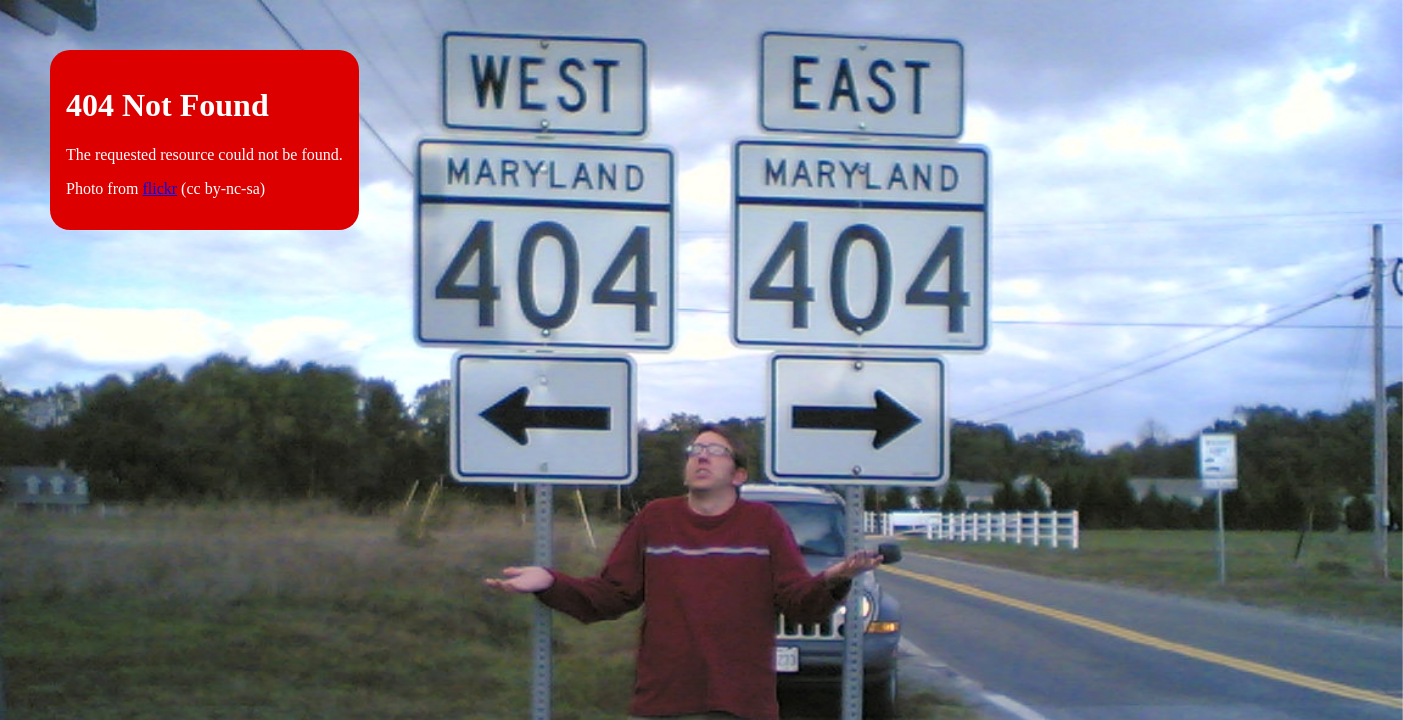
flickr (159, 188)
